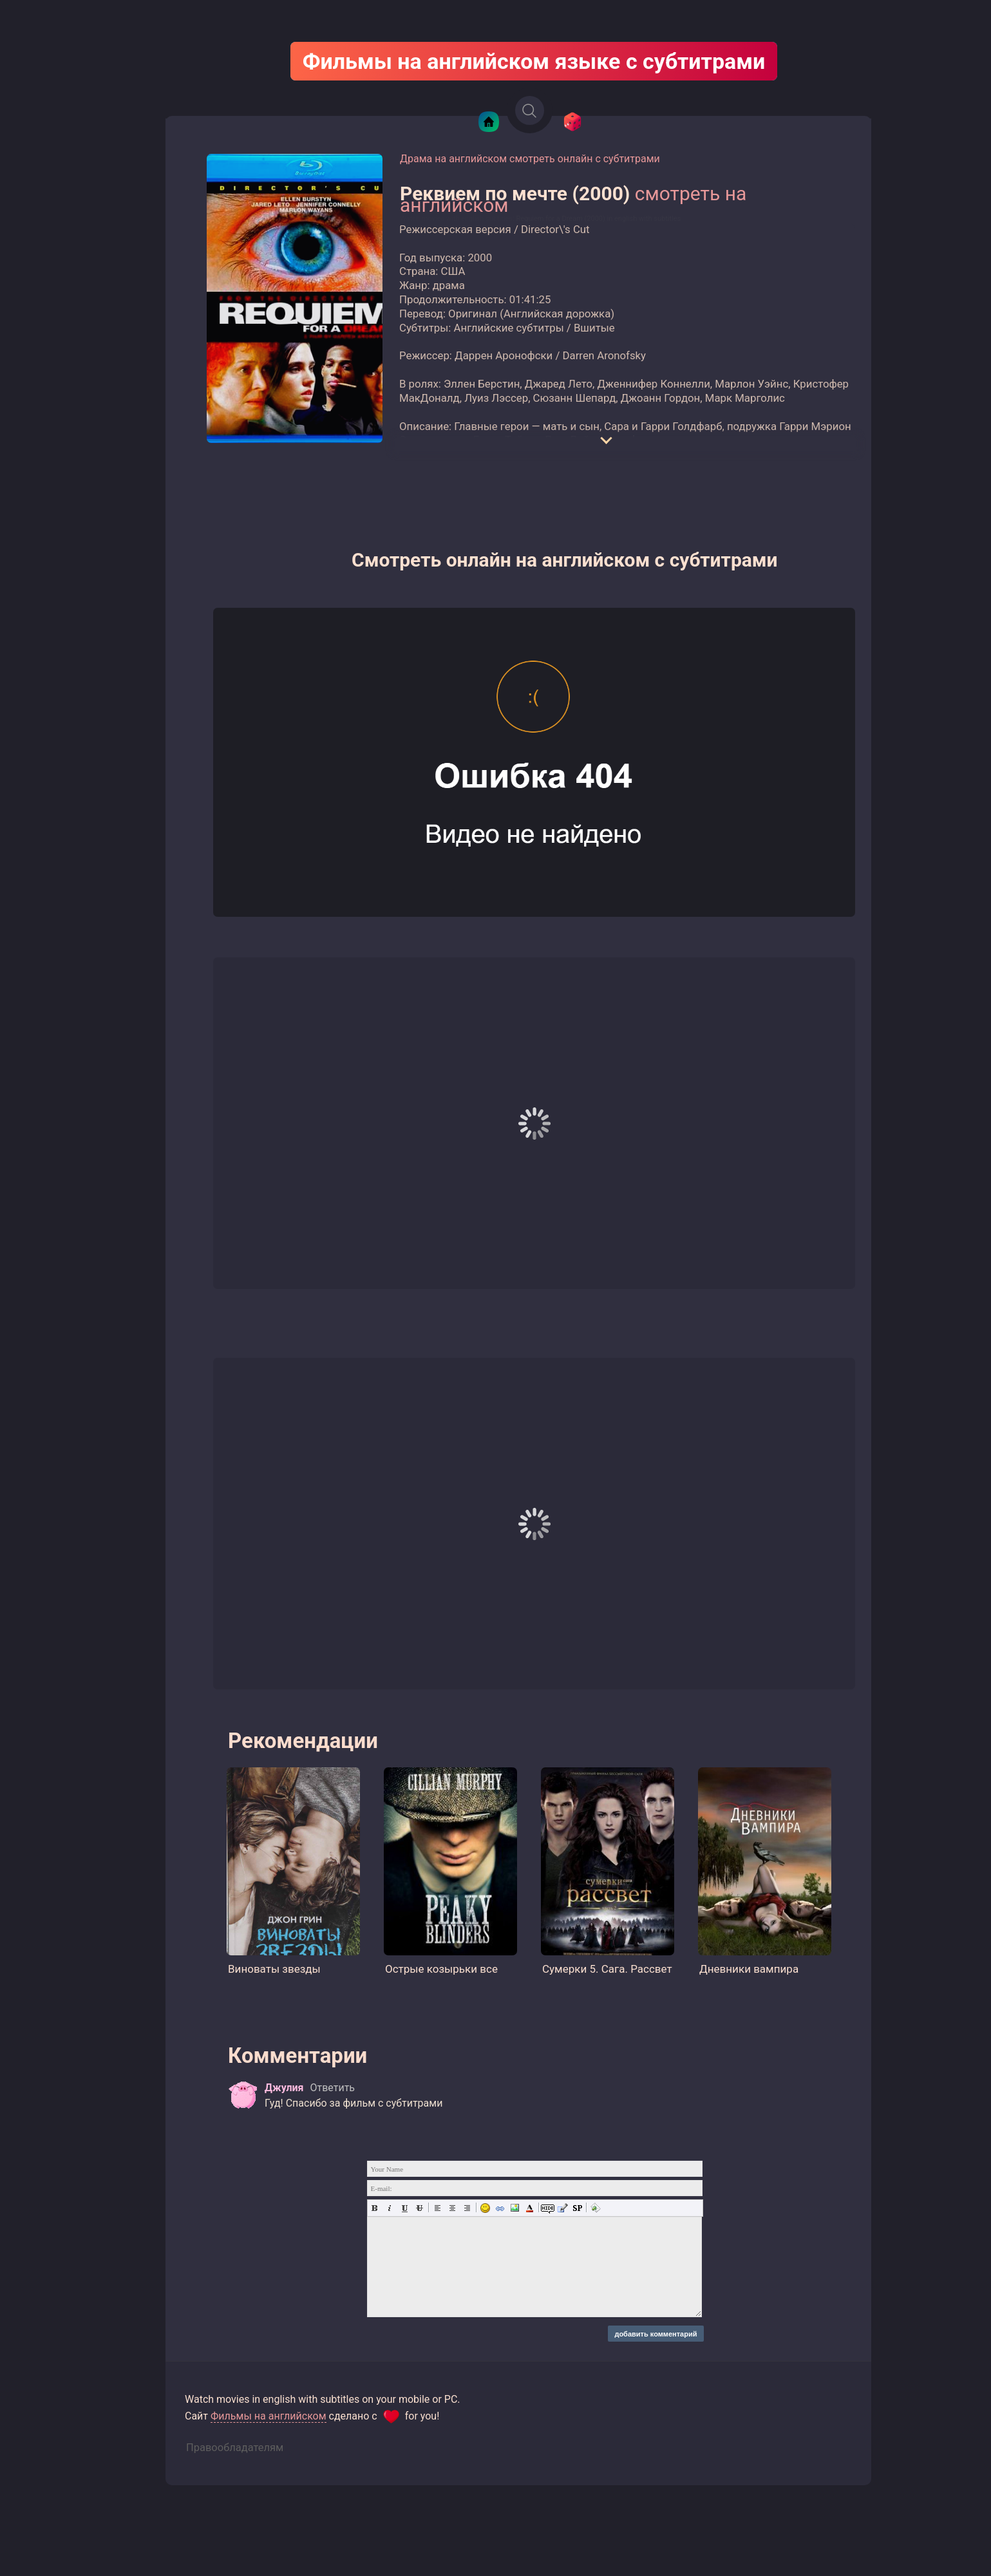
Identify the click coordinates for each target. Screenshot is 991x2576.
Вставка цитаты (562, 2208)
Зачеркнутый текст (419, 2208)
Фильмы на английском (268, 2416)
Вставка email (595, 2208)
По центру (452, 2208)
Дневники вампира (748, 1968)
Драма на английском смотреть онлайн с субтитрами (530, 159)
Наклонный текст (389, 2208)
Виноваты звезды (274, 1968)
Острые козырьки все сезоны (441, 1970)
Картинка (514, 2208)
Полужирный (375, 2208)
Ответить (332, 2088)
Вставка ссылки (500, 2208)
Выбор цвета (529, 2208)
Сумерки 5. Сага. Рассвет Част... (607, 1970)
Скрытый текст (547, 2208)
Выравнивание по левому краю (437, 2208)
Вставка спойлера (577, 2208)
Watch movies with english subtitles (456, 218)
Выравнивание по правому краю (467, 2208)
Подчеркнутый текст (404, 2208)
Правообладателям (234, 2447)
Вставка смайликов (485, 2208)
